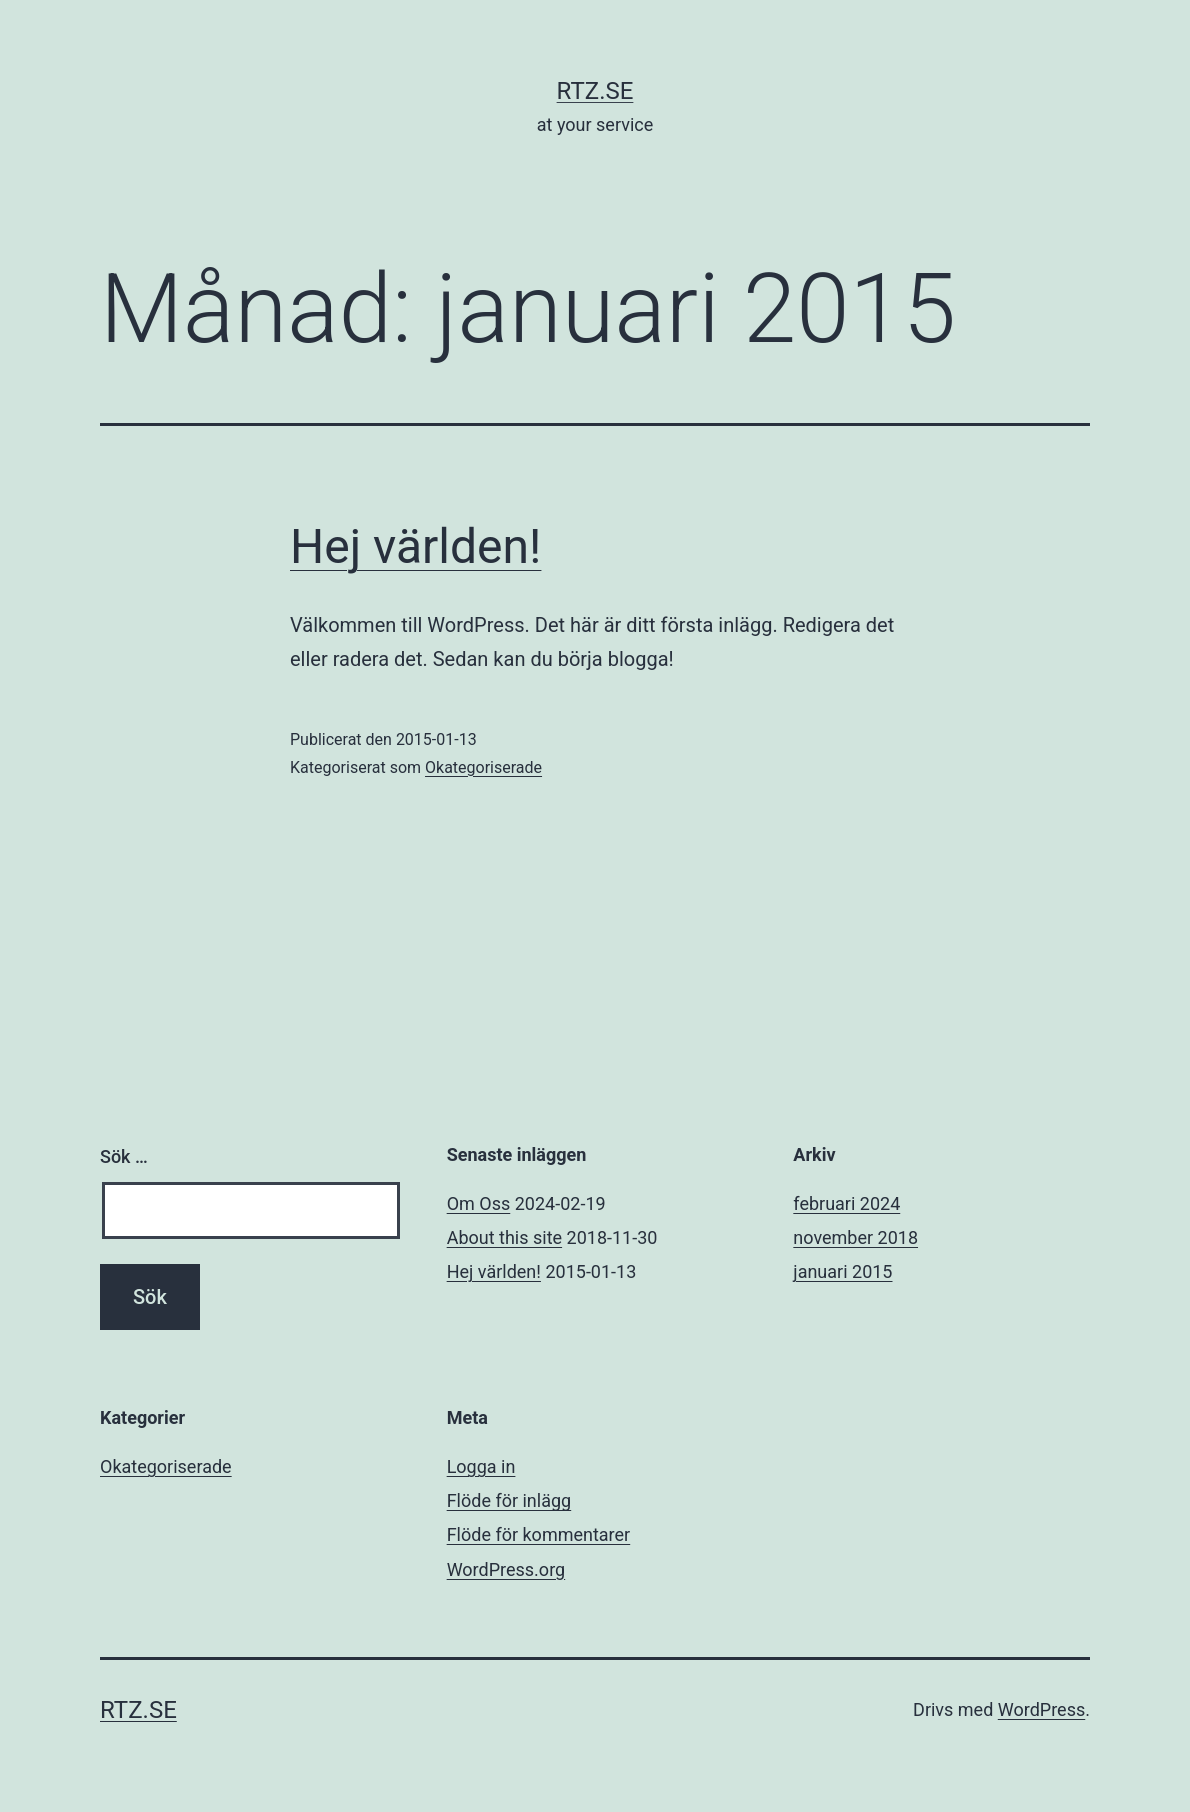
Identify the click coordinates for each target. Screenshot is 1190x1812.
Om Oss (479, 1203)
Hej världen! (415, 546)
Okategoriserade (483, 767)
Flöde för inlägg (509, 1500)
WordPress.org (506, 1569)
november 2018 (855, 1237)
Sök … (124, 1156)
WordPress (1041, 1709)
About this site (504, 1237)
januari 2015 (842, 1271)
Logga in (481, 1466)
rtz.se (595, 91)
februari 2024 (846, 1203)
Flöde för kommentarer (539, 1534)
